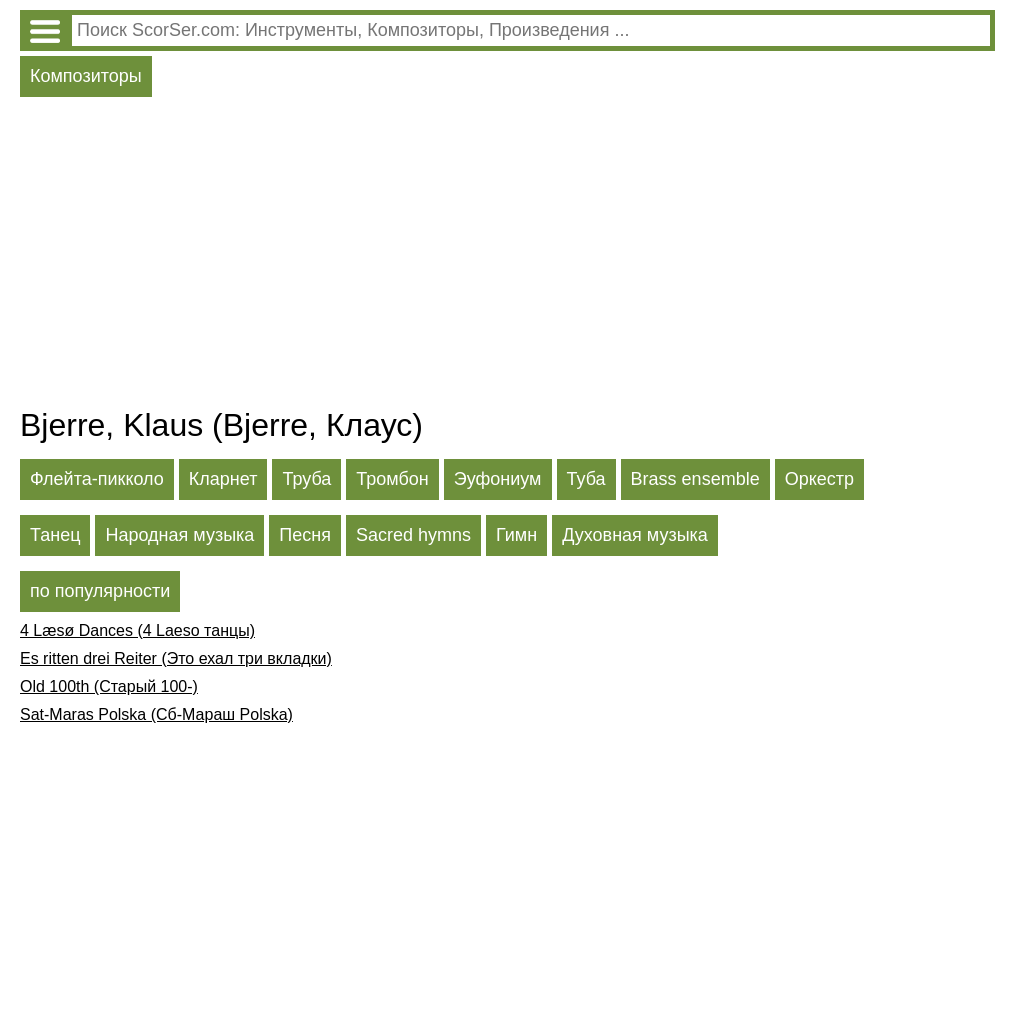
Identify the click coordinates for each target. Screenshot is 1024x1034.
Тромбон (392, 479)
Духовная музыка (635, 535)
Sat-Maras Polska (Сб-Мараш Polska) (156, 714)
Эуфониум (498, 479)
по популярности (100, 591)
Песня (305, 535)
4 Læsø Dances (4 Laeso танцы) (137, 630)
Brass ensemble (695, 479)
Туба (586, 479)
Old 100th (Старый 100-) (109, 686)
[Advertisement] (507, 257)
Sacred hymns (413, 535)
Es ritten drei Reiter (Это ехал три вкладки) (176, 658)
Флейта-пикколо (97, 479)
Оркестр (819, 479)
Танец (55, 535)
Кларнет (223, 479)
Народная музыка (179, 535)
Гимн (516, 535)
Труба (306, 479)
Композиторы (86, 76)
